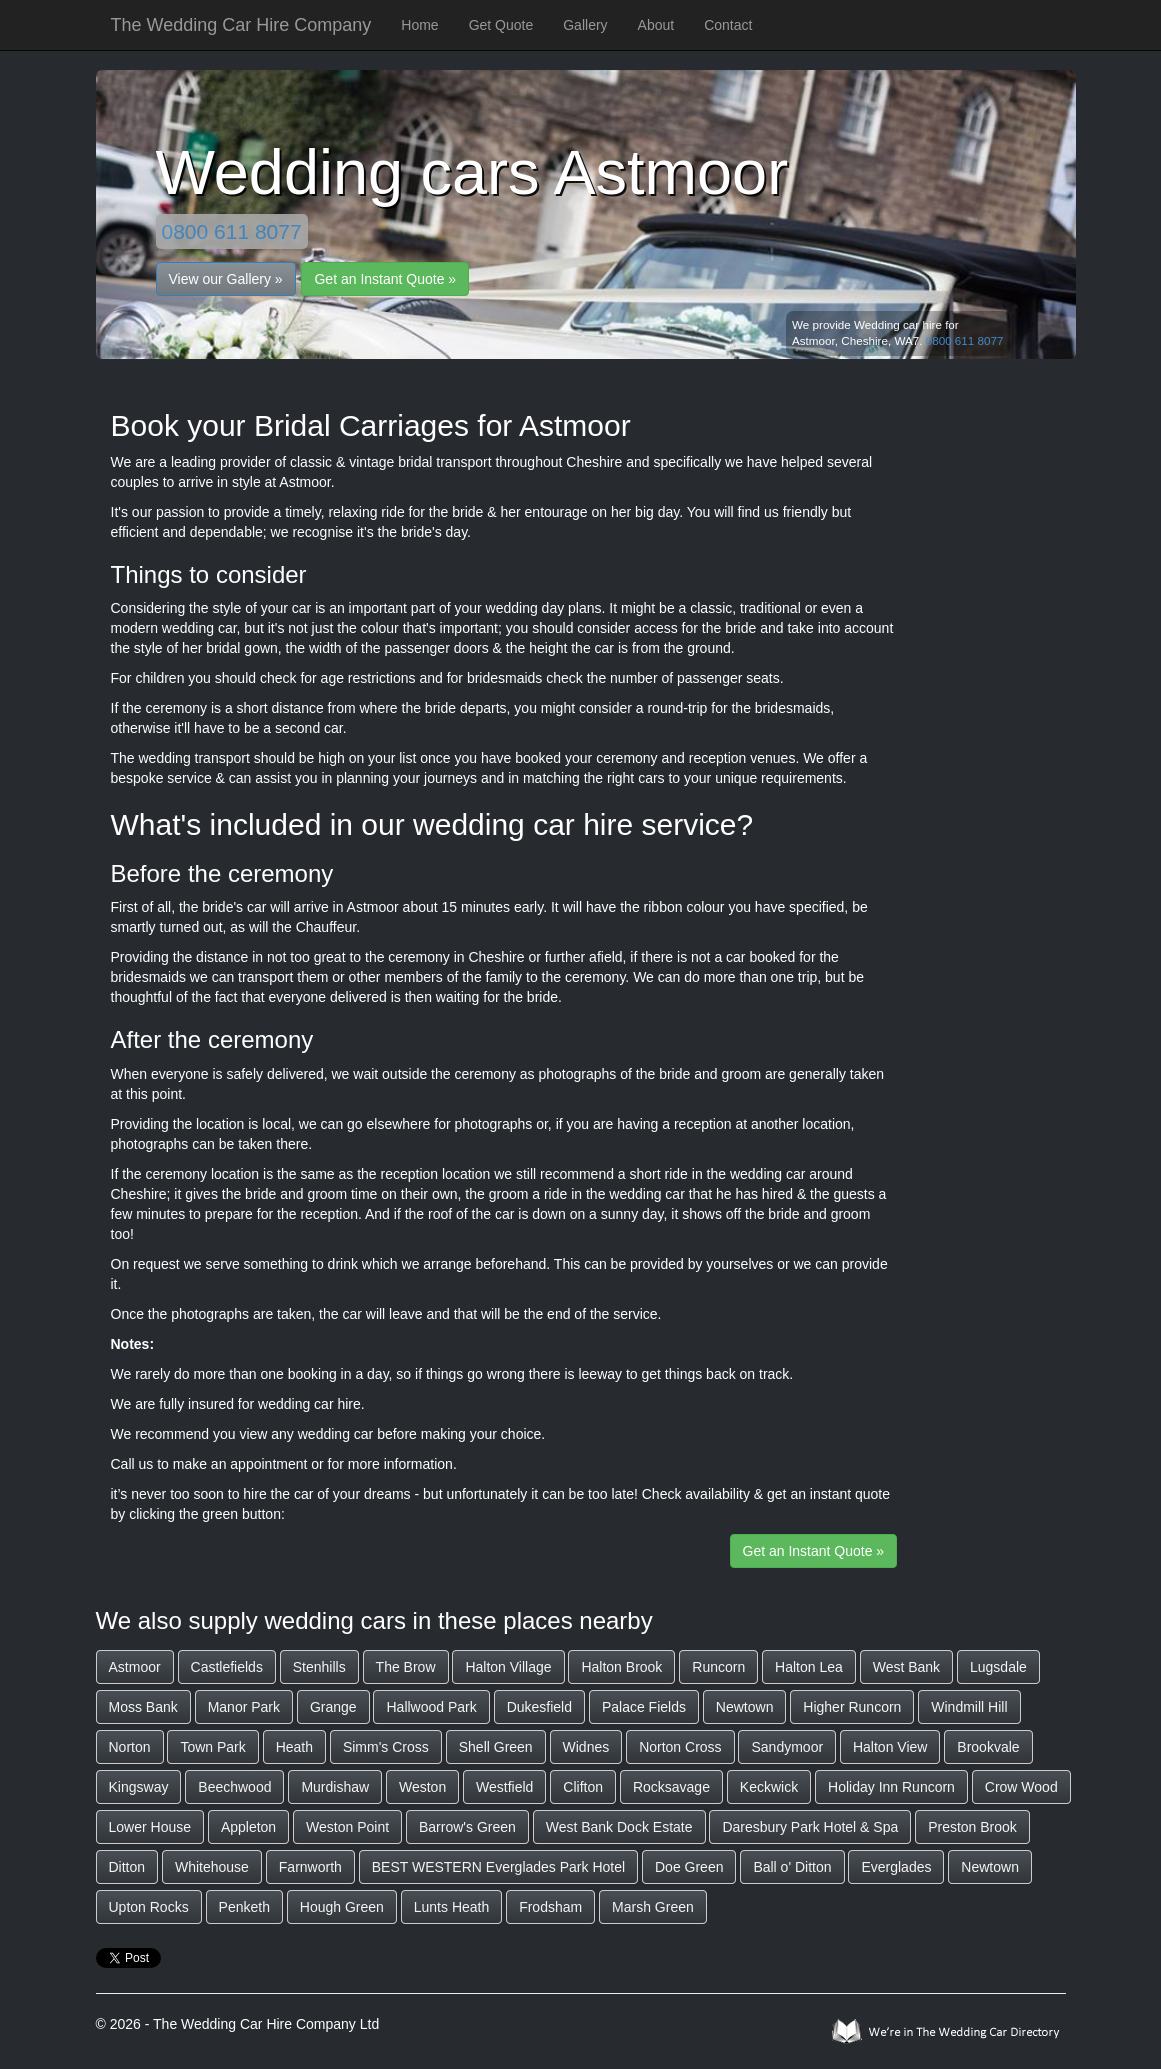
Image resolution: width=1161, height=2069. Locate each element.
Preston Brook (972, 1827)
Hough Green (342, 1907)
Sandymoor (787, 1747)
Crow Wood (1021, 1787)
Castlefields (227, 1667)
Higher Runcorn (852, 1707)
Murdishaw (335, 1787)
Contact (728, 25)
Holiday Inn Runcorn (891, 1787)
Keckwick (769, 1787)
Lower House (150, 1827)
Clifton (583, 1787)
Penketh (244, 1907)
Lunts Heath (452, 1907)
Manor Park (244, 1707)
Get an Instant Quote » (385, 279)
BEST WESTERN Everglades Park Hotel (498, 1867)
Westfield (504, 1787)
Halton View (890, 1747)
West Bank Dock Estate (619, 1827)
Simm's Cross (386, 1747)
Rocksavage (671, 1787)
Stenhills (319, 1667)
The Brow (406, 1667)
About (656, 25)
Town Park (212, 1747)
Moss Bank (143, 1707)
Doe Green (689, 1867)
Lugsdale (998, 1667)
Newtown (745, 1707)
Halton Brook (621, 1667)
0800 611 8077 (232, 231)
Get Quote (501, 25)
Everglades (896, 1867)
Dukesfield (539, 1707)
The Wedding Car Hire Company (241, 25)
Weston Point (347, 1827)
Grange (333, 1707)
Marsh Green (653, 1907)
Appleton (248, 1827)
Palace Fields (644, 1707)
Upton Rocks (149, 1907)
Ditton (127, 1867)
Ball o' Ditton (792, 1867)
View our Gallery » (226, 279)
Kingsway (139, 1787)
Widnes (586, 1747)
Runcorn (718, 1667)
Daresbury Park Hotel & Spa (810, 1827)
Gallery (585, 25)
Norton (130, 1747)
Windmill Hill (969, 1707)
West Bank (906, 1667)
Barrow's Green (467, 1827)
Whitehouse (212, 1867)
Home (419, 25)
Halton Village (508, 1667)
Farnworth (310, 1867)
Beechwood (234, 1787)
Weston (422, 1787)
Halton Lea (809, 1667)
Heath (294, 1747)
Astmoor (135, 1667)
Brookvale (988, 1747)
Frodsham (550, 1907)
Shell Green (496, 1747)
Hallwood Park (431, 1707)
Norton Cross (680, 1747)
